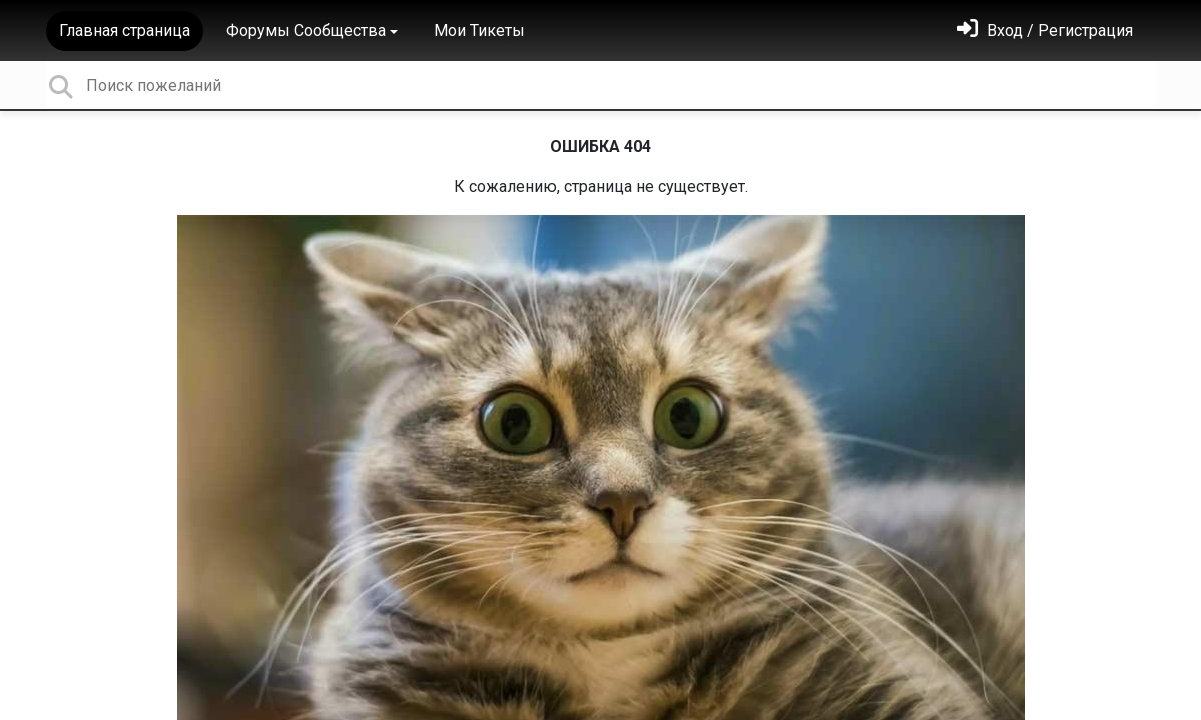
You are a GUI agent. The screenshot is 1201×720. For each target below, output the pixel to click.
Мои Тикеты (479, 30)
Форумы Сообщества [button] (306, 30)
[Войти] (1045, 30)
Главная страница (124, 30)
